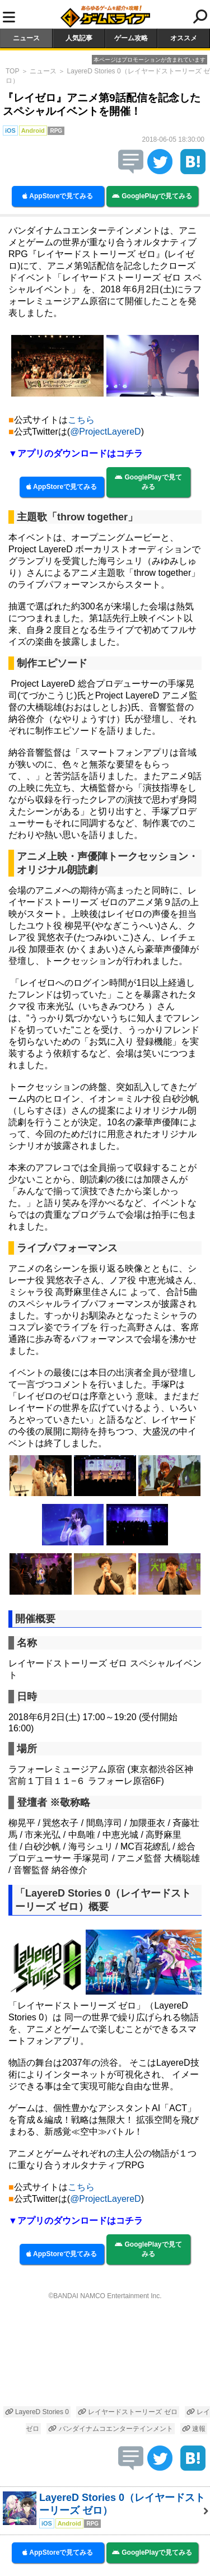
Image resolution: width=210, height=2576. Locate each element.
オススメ (183, 38)
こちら (81, 420)
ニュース (26, 38)
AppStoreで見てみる (57, 196)
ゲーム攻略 (131, 38)
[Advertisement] (105, 2354)
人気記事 (79, 38)
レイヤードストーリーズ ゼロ (128, 2412)
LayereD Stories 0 (37, 2412)
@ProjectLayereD (105, 431)
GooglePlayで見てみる (152, 196)
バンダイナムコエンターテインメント (110, 2429)
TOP (12, 71)
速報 (194, 2429)
